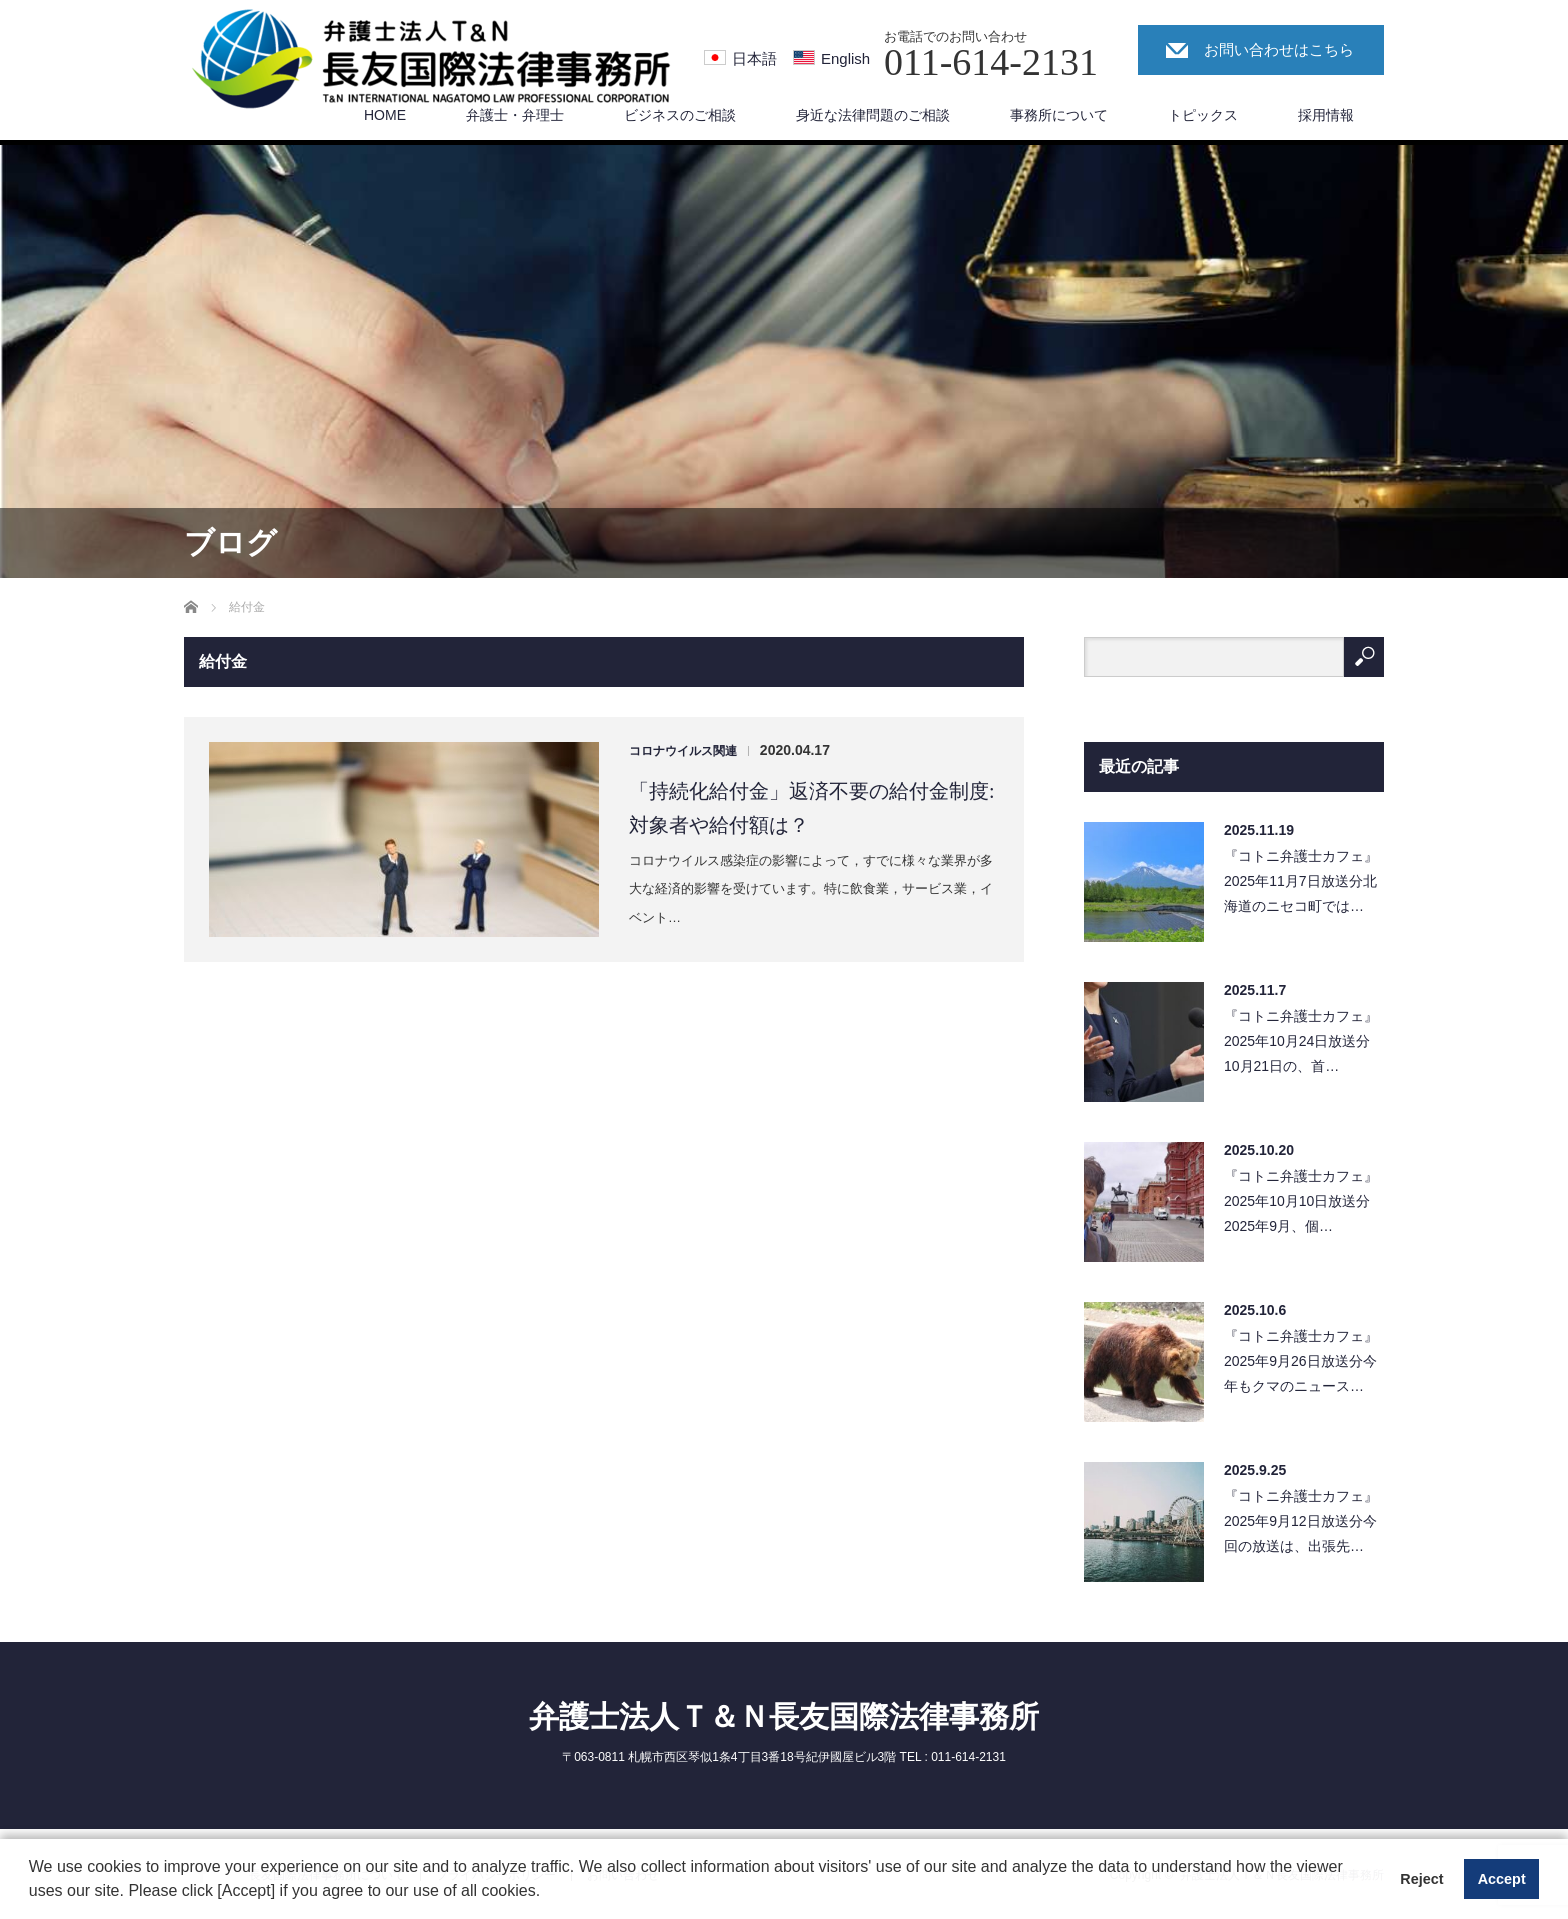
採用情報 (1326, 115)
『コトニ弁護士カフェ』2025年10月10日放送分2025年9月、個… (1301, 1201)
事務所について (1059, 115)
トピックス (1203, 115)
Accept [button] (1502, 1879)
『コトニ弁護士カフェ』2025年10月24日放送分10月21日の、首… (1301, 1041)
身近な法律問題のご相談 (873, 115)
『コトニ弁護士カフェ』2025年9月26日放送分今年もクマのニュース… (1301, 1361)
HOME (385, 115)
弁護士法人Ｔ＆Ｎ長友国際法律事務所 (784, 1716)
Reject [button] (1421, 1879)
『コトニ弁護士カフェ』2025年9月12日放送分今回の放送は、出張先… (1301, 1521)
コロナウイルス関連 (683, 751)
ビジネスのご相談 (680, 115)
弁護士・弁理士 (515, 115)
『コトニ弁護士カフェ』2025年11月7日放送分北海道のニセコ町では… (1301, 881)
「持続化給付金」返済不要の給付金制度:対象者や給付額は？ (812, 808)
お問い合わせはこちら (1279, 49)
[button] (548, 1893)
